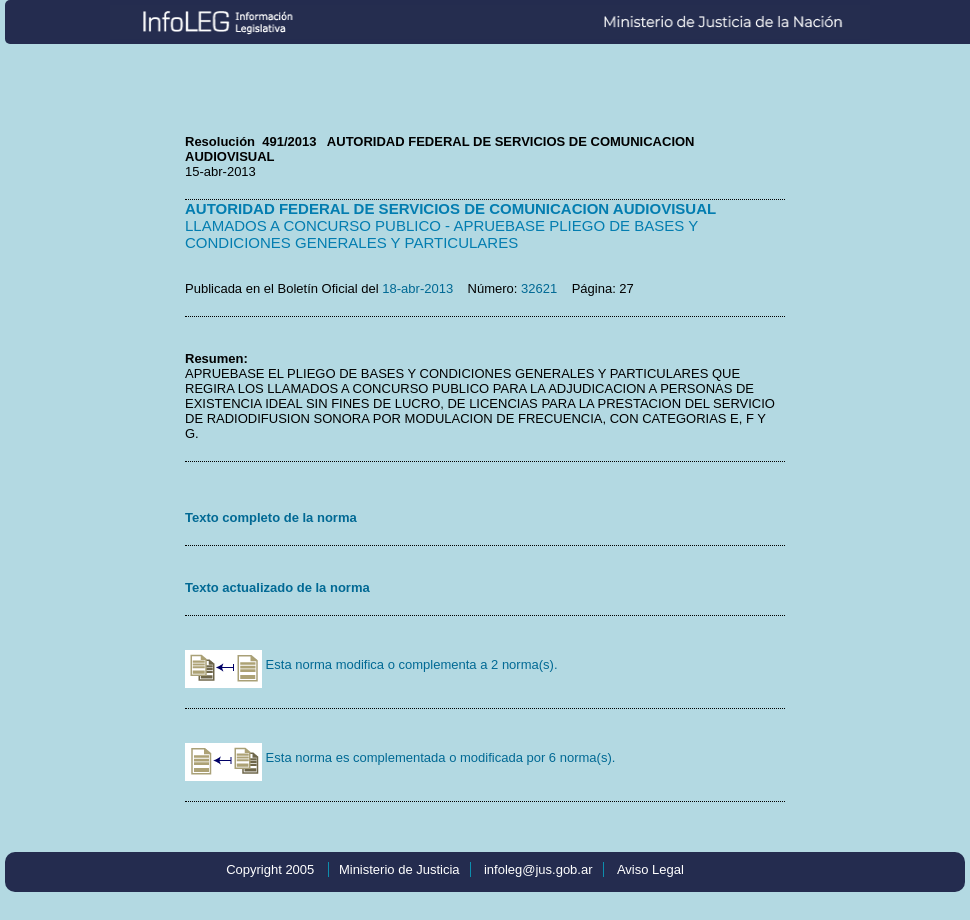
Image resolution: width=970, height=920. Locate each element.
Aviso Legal (650, 869)
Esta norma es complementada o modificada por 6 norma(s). (400, 757)
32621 (539, 288)
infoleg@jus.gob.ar (538, 869)
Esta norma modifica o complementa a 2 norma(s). (371, 664)
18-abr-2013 (417, 288)
